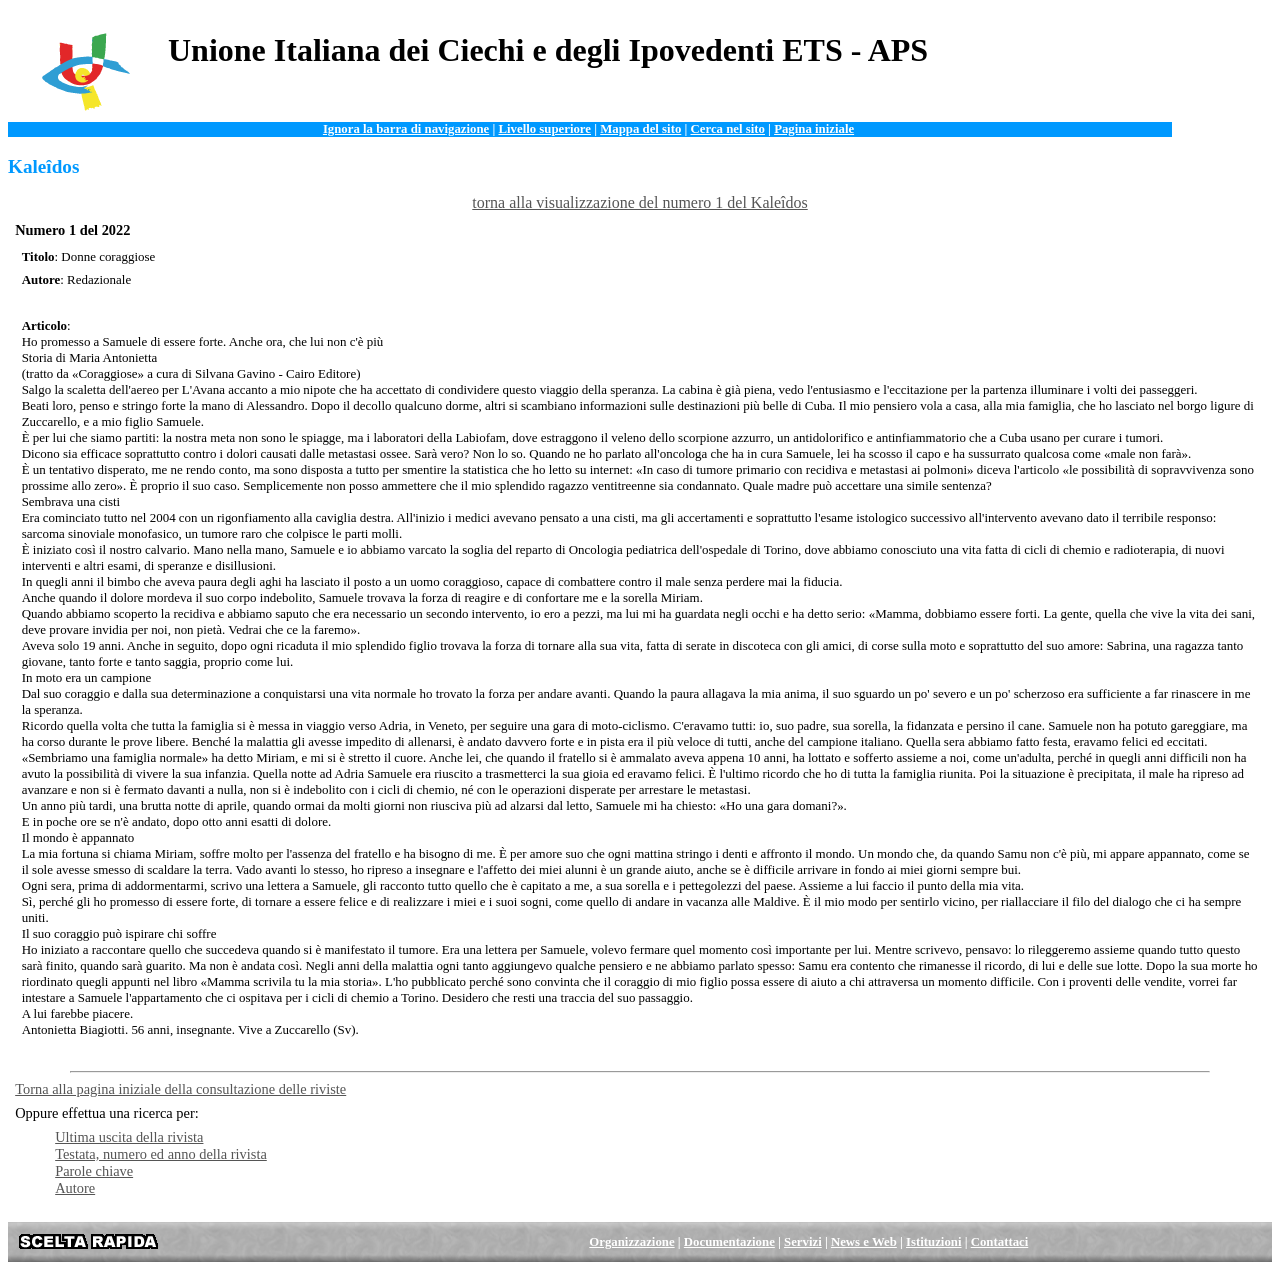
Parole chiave (94, 1171)
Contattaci (1000, 1242)
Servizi (803, 1242)
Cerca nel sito (728, 129)
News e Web (864, 1242)
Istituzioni (933, 1242)
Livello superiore (544, 129)
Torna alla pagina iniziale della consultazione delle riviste (180, 1089)
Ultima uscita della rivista (129, 1137)
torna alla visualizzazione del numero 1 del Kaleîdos (639, 202)
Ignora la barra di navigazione (406, 129)
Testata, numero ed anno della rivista (161, 1154)
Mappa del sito (640, 129)
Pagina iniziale (814, 129)
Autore (75, 1188)
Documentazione (729, 1242)
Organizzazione (631, 1242)
